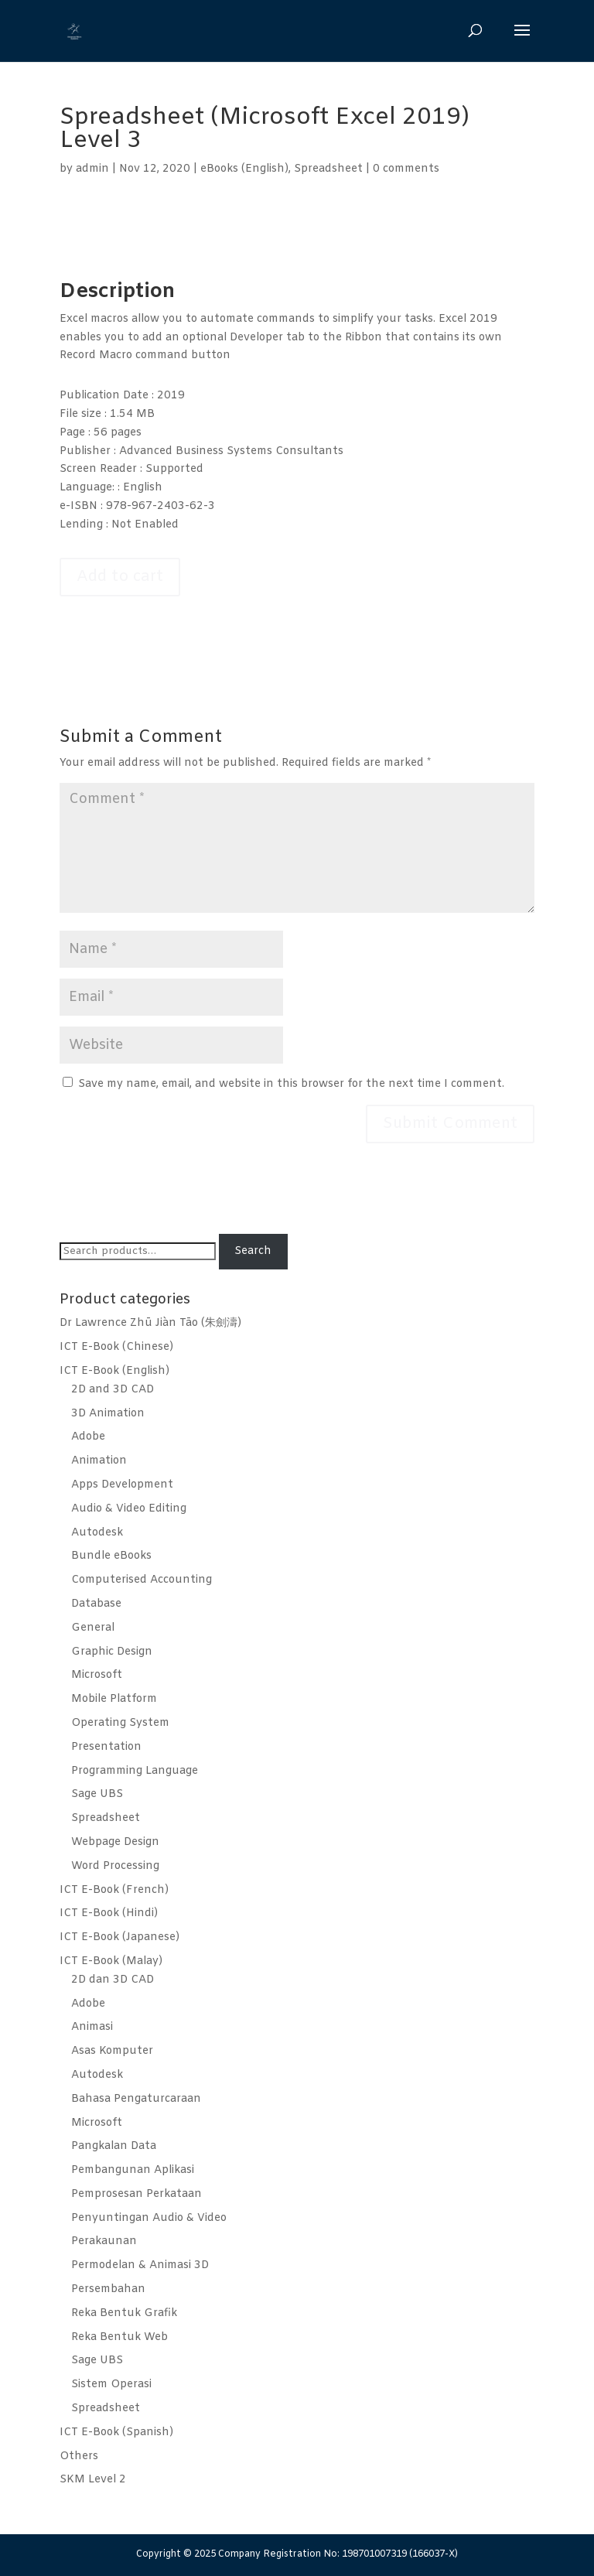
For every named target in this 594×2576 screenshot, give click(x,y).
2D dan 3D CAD (112, 1980)
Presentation (106, 1747)
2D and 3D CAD (112, 1389)
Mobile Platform (114, 1699)
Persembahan (108, 2289)
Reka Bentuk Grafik (124, 2313)
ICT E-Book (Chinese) (116, 1347)
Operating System (120, 1723)
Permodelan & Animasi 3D (140, 2265)
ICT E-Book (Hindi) (109, 1913)
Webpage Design (115, 1842)
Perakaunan (104, 2241)
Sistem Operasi (111, 2384)
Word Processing (115, 1866)
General (92, 1628)
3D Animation (108, 1413)
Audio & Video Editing (128, 1509)
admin (92, 169)
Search (252, 1251)
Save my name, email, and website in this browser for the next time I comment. (291, 1084)
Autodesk (97, 1532)
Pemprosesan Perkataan (136, 2194)
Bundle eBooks (111, 1556)
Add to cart (120, 576)
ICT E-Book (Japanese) (119, 1937)
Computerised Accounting (141, 1580)
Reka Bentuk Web (119, 2337)
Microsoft (96, 1675)
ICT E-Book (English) (114, 1371)
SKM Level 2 (93, 2479)
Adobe (88, 1437)
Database (96, 1604)
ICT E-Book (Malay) (111, 1961)
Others (79, 2456)
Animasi (92, 2027)
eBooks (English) (244, 169)
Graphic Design (111, 1652)
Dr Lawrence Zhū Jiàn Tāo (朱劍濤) (150, 1323)
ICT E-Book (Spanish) (116, 2432)
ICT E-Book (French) (114, 1890)
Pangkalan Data (113, 2146)
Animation (99, 1461)
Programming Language (134, 1771)
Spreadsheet (328, 169)
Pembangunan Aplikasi (132, 2170)
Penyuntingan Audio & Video (149, 2218)
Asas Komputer (112, 2051)
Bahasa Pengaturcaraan (136, 2099)
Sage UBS (97, 1794)
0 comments (406, 169)
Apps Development (122, 1485)
